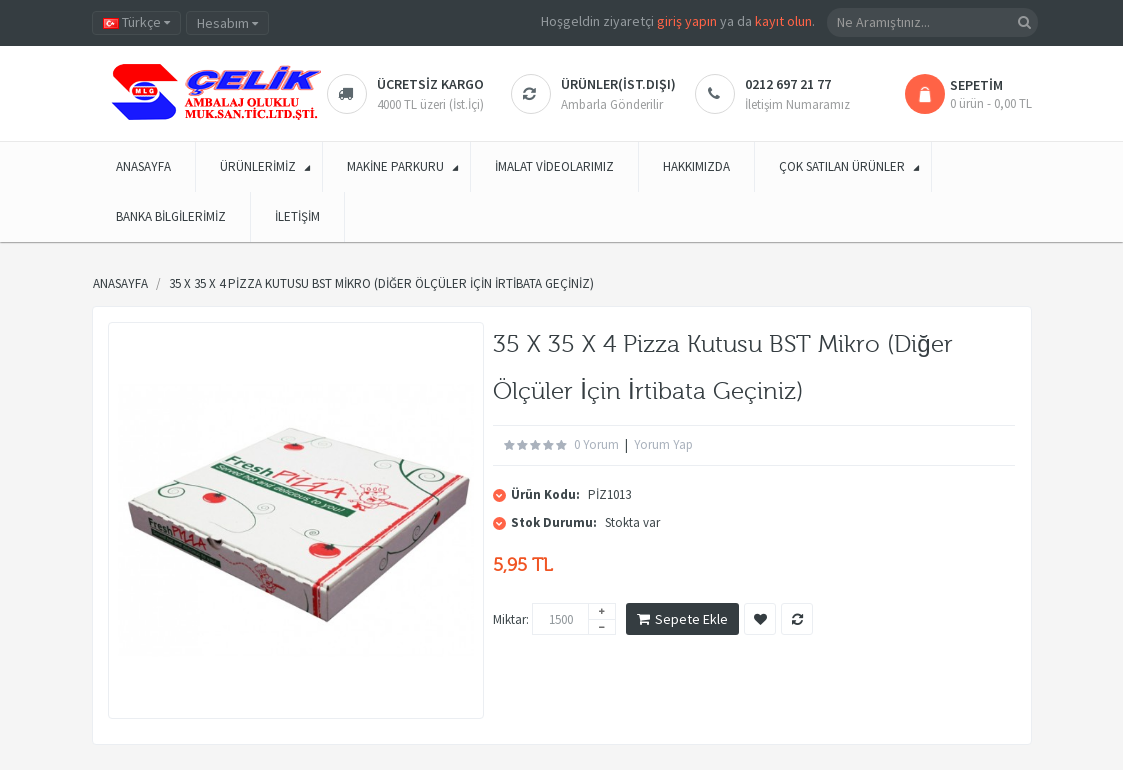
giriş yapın (687, 21)
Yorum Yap (663, 444)
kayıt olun (783, 21)
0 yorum (596, 444)
